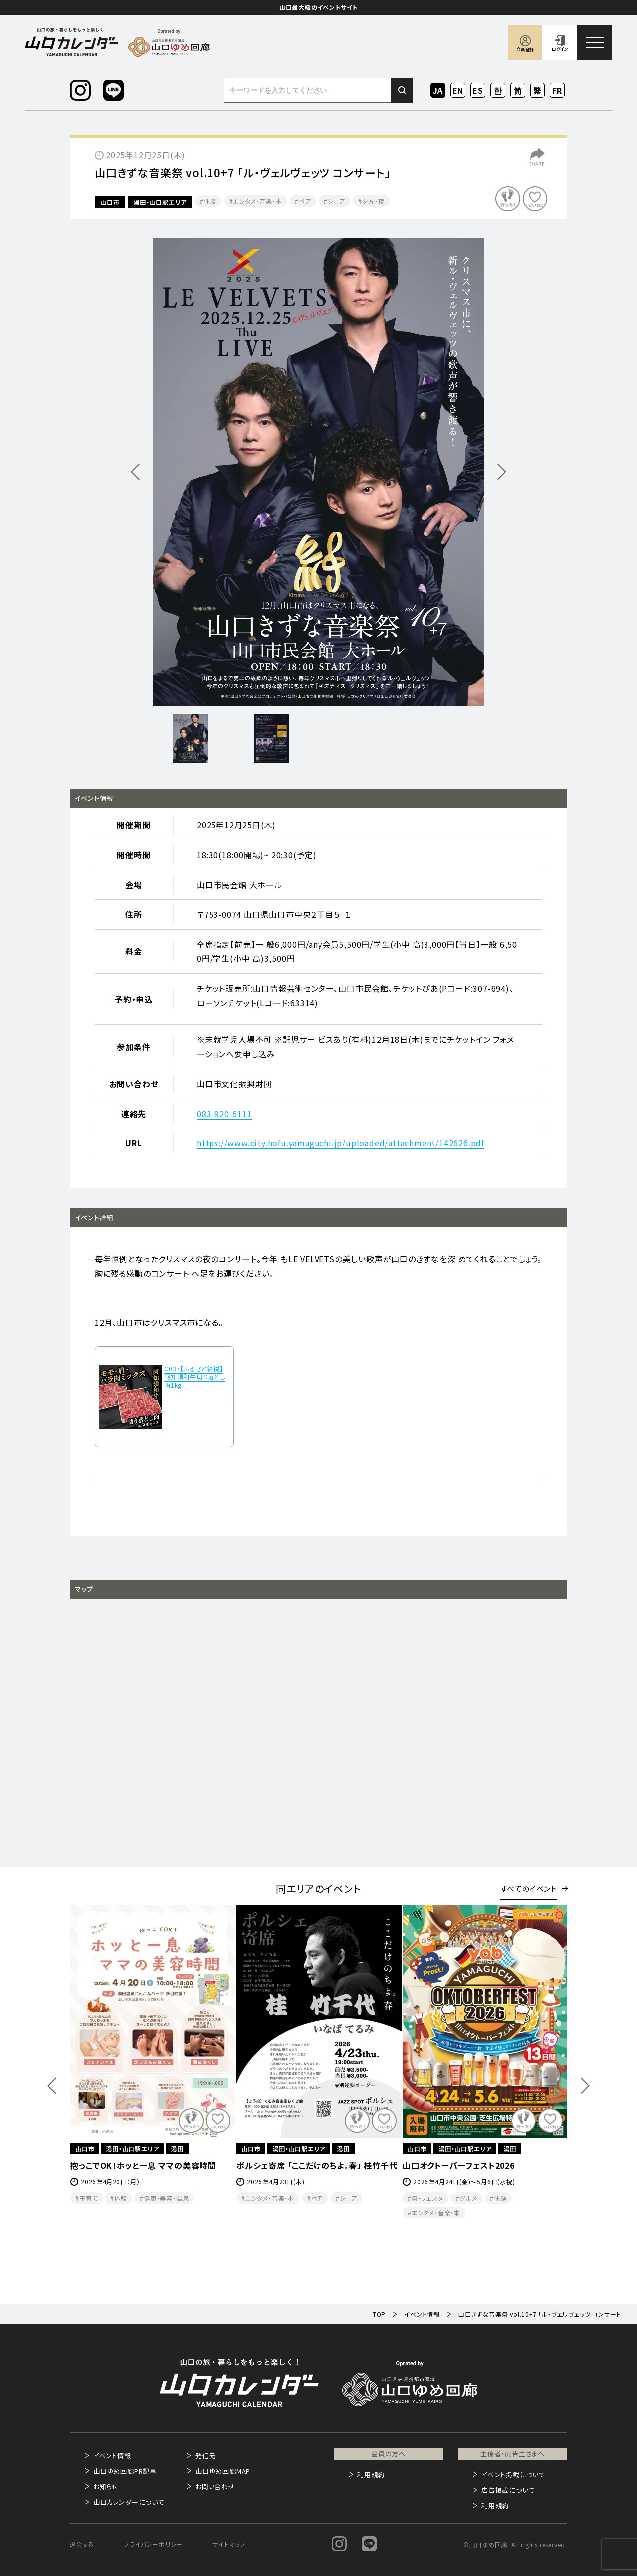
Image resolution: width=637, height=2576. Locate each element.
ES (478, 90)
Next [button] (585, 2086)
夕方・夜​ (373, 201)
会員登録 (525, 49)
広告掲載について (507, 2490)
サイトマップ (229, 2544)
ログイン (560, 49)
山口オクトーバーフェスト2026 (459, 2165)
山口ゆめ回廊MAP (222, 2471)
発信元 (205, 2455)
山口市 (110, 202)
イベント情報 (112, 2455)
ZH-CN (518, 91)
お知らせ (106, 2486)
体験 (210, 201)
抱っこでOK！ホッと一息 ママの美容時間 (143, 2165)
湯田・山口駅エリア (159, 202)
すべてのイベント (528, 1888)
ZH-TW (538, 91)
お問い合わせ (215, 2486)
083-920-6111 (224, 1114)
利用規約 (371, 2474)
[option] (318, 471)
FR (557, 90)
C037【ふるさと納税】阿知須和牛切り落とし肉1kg (194, 1377)
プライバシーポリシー (153, 2544)
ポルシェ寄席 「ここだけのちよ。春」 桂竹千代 (316, 2165)
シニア (336, 201)
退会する (82, 2544)
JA (438, 90)
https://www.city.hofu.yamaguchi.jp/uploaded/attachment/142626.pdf (340, 1143)
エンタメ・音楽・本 (257, 201)
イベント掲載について (513, 2474)
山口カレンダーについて (129, 2502)
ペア (305, 201)
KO (498, 90)
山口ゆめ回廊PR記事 (125, 2471)
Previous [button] (51, 2086)
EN (458, 90)
